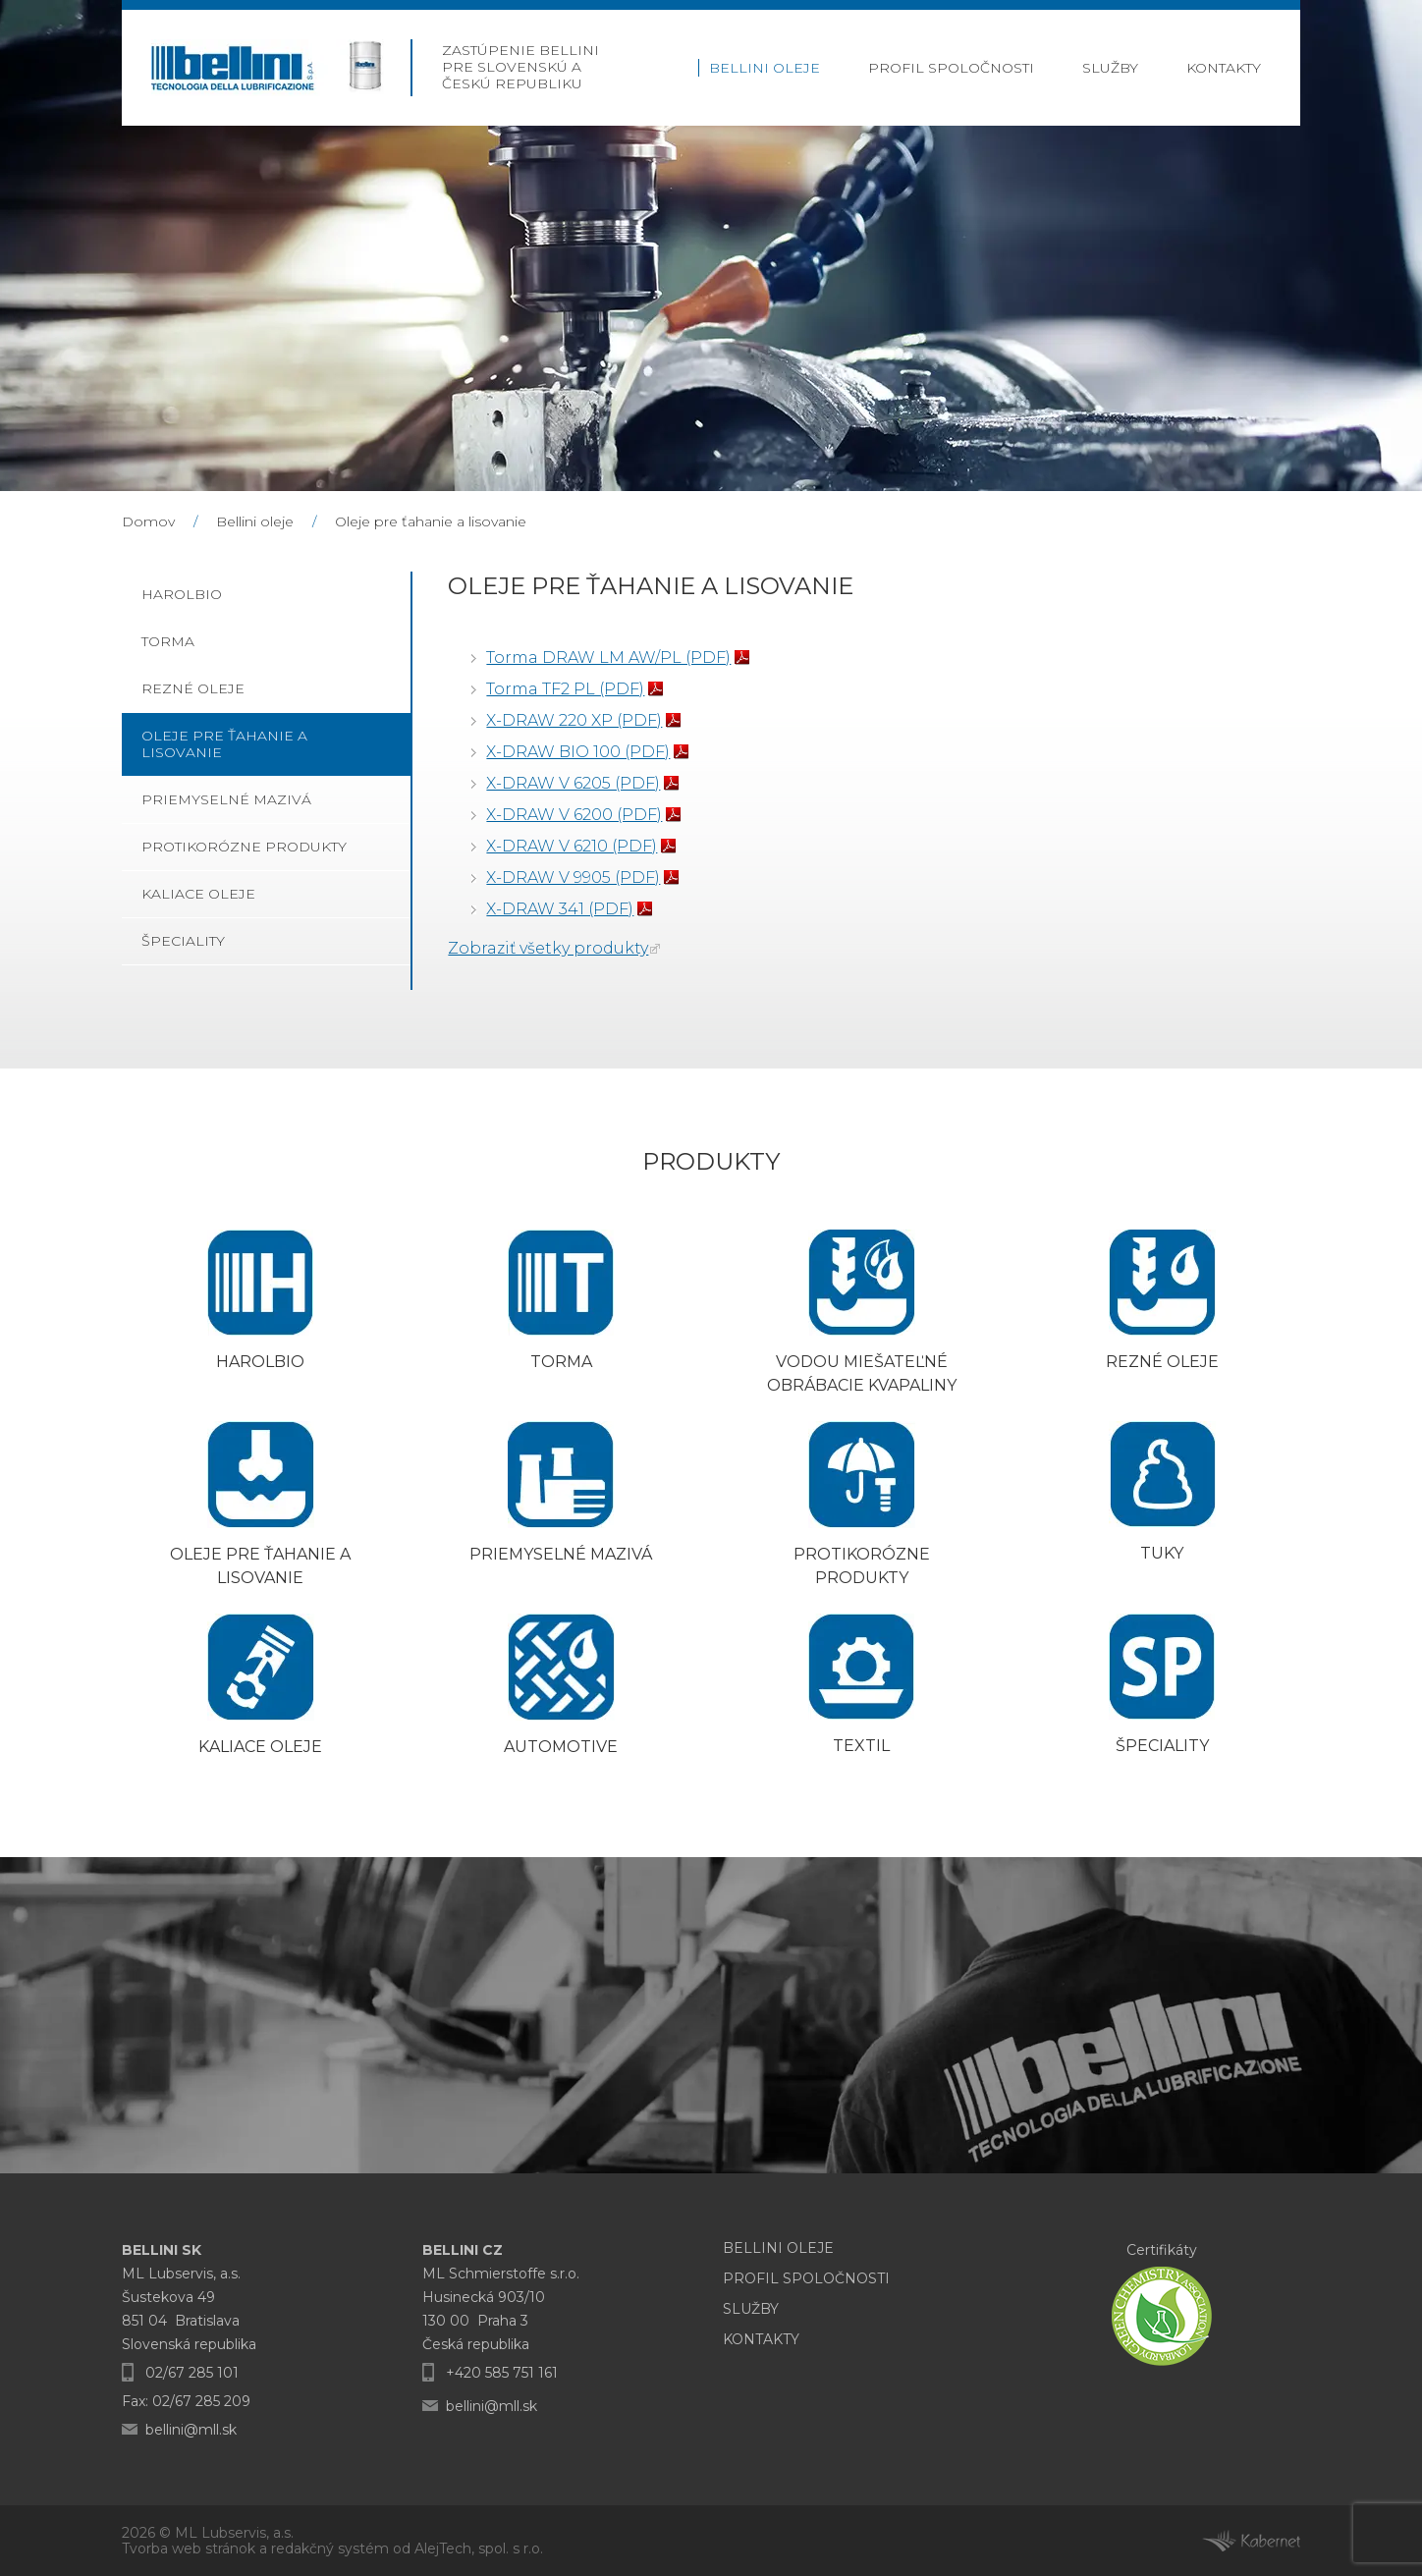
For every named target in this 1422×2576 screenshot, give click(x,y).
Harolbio (181, 594)
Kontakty (1223, 68)
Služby (1110, 68)
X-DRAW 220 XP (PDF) (574, 720)
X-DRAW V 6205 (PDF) (573, 783)
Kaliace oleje (198, 894)
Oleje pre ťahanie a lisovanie (430, 521)
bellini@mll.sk (191, 2430)
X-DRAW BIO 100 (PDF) (578, 751)
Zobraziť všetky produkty (548, 948)
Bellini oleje (764, 68)
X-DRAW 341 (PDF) (559, 909)
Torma (167, 641)
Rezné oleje (193, 688)
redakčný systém (330, 2548)
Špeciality (183, 941)
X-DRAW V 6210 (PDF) (571, 846)
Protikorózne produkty (244, 846)
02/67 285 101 (192, 2373)
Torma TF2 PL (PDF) (565, 689)
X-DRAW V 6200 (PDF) (574, 814)
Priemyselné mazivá (226, 799)
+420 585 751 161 (502, 2373)
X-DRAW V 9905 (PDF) (573, 877)
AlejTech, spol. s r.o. (478, 2548)
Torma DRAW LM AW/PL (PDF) (608, 657)
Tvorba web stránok (188, 2548)
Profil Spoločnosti (951, 68)
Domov (148, 521)
